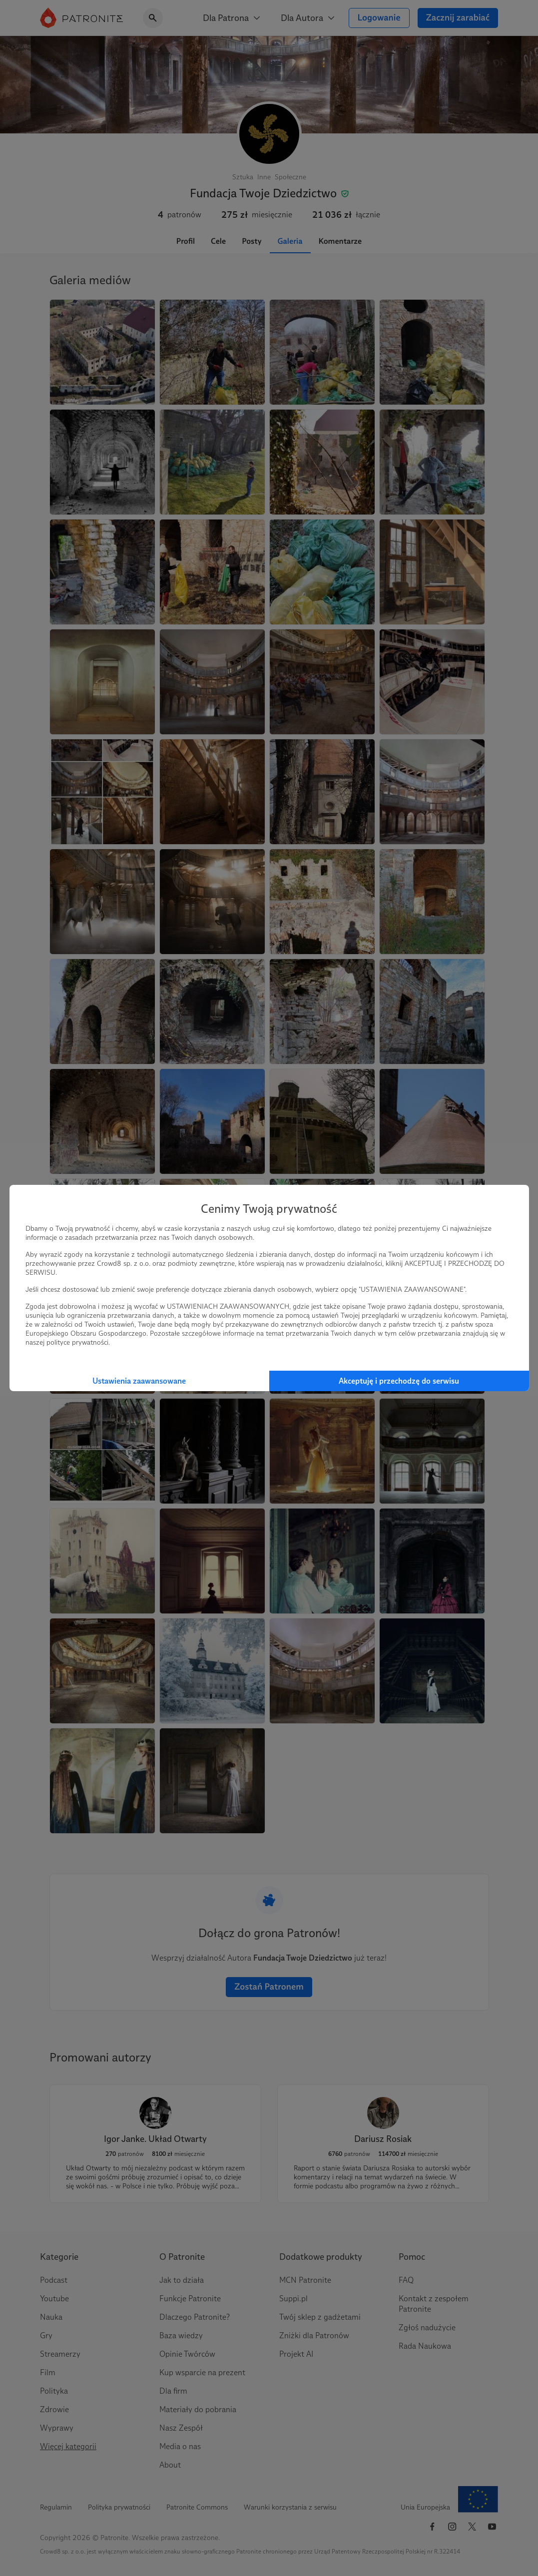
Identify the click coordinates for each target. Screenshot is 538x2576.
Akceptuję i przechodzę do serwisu (399, 1381)
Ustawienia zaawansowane (139, 1381)
